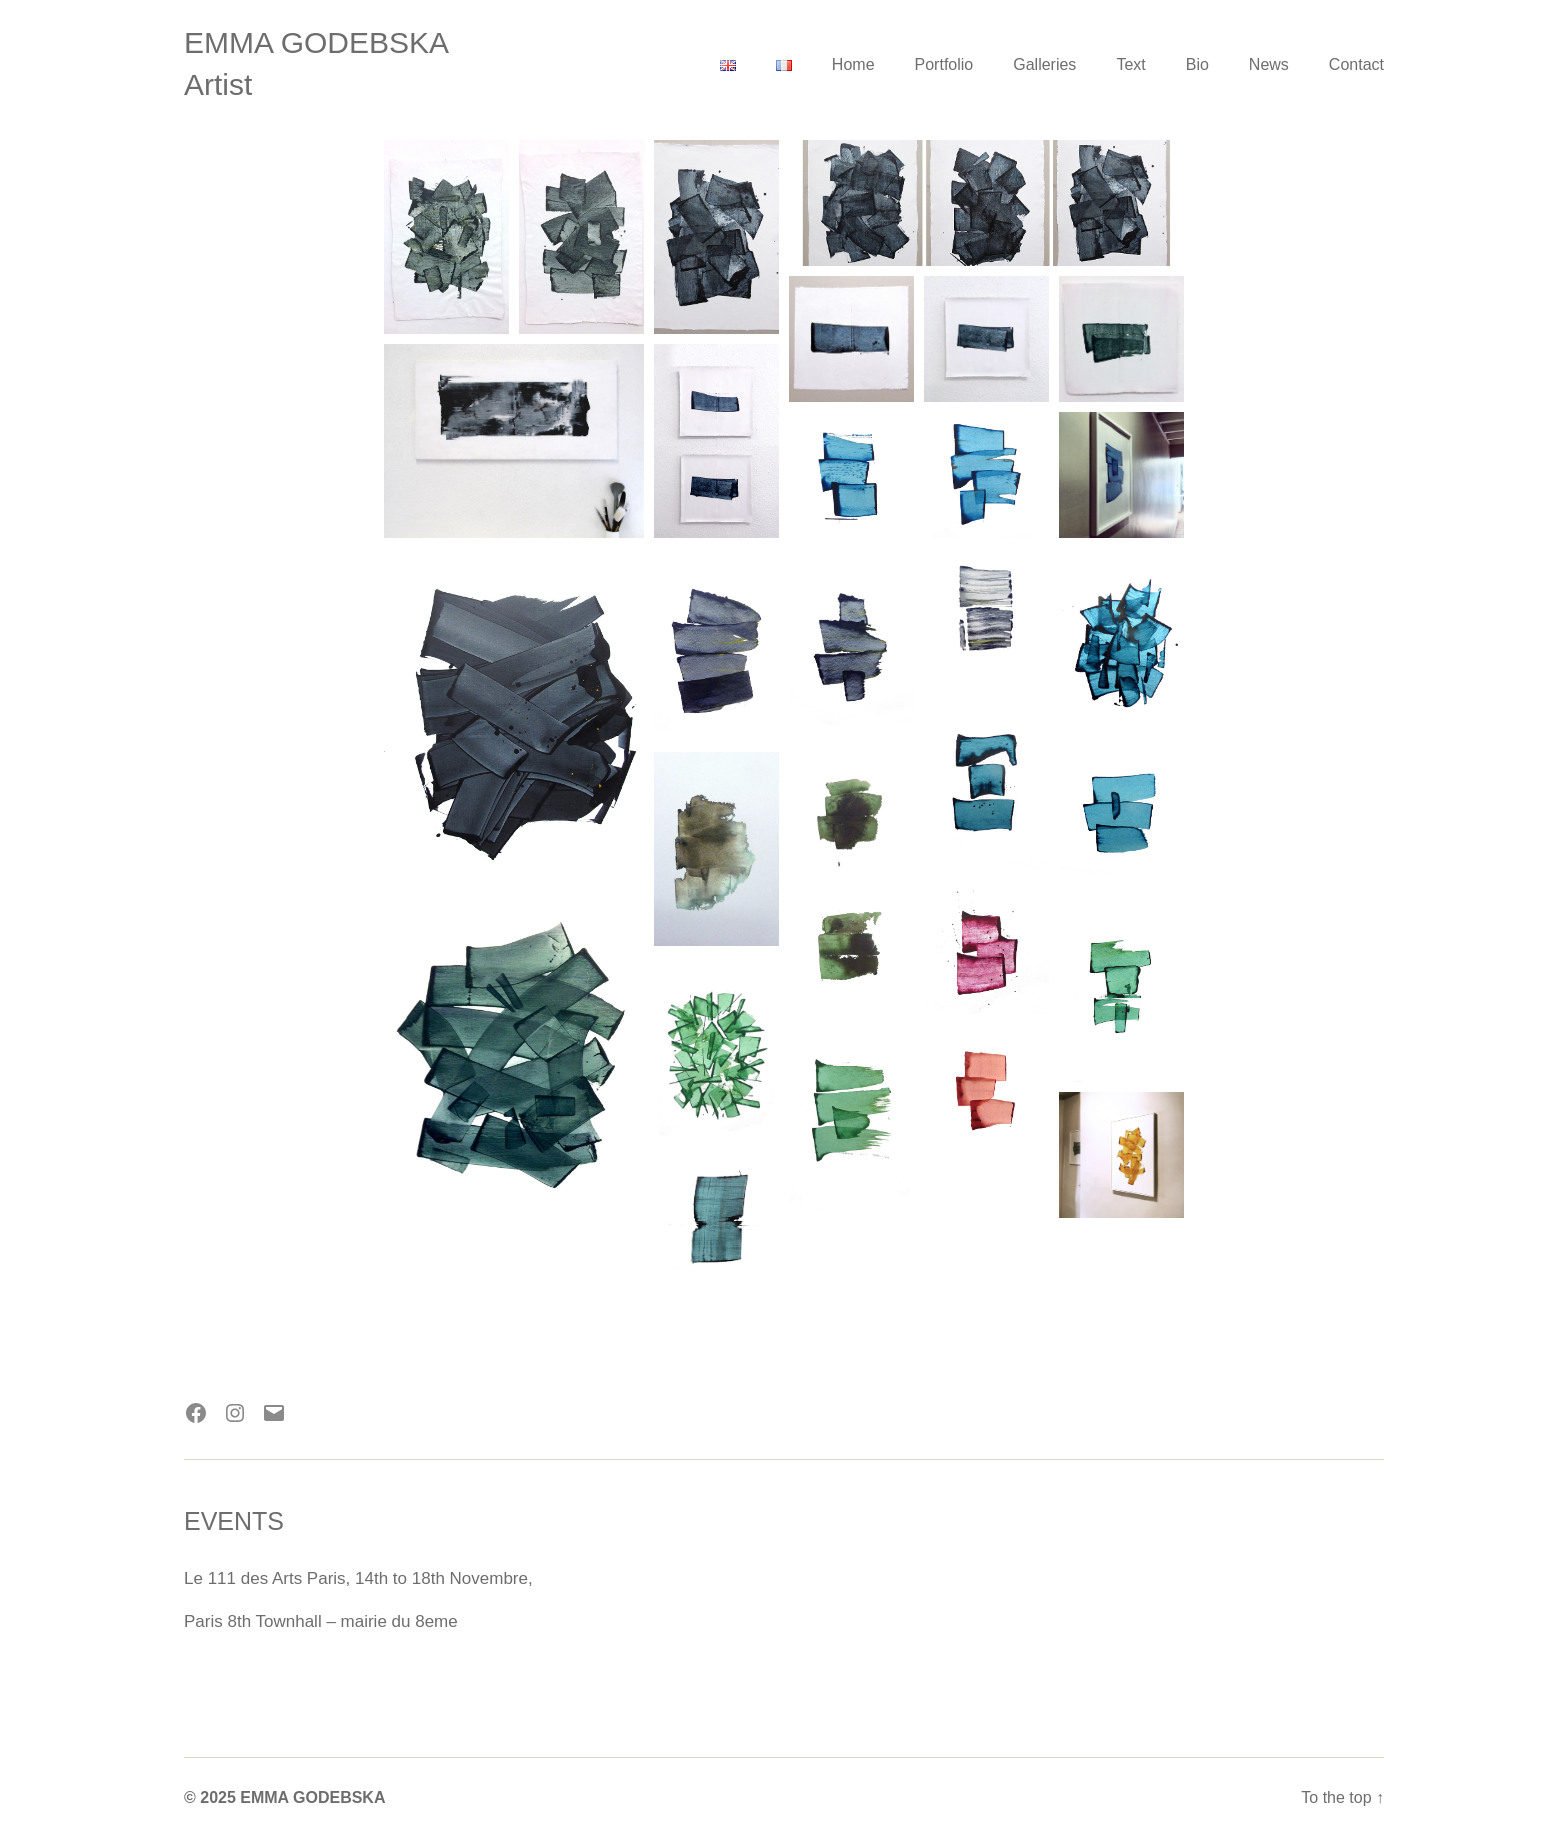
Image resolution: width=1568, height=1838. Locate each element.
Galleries (1044, 64)
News (1269, 64)
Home (853, 64)
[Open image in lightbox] (446, 237)
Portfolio (944, 64)
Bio (1197, 64)
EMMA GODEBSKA (316, 43)
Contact (1356, 64)
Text (1130, 64)
